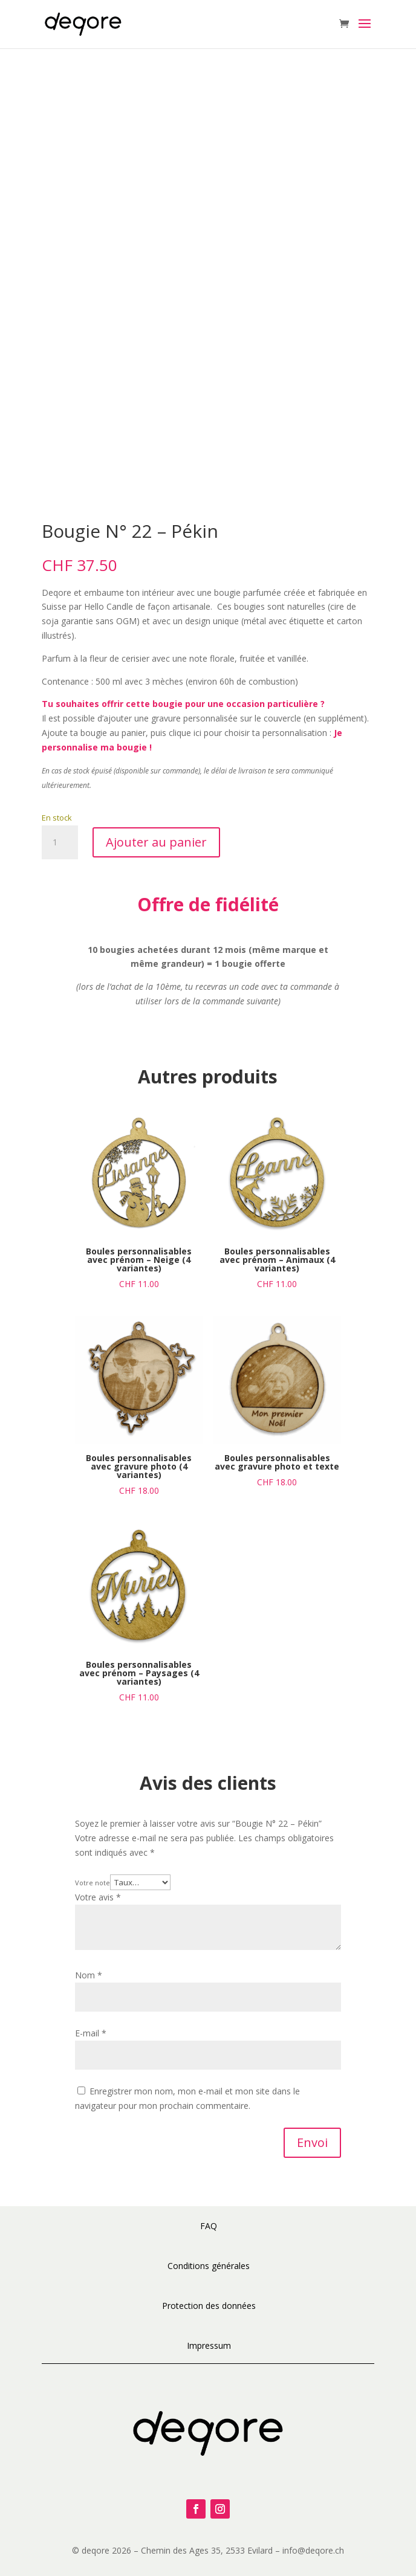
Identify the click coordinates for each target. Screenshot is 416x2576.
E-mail (90, 2033)
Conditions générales (208, 2265)
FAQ (208, 2226)
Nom (88, 1975)
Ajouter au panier (156, 842)
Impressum (209, 2345)
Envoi (312, 2142)
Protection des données (209, 2305)
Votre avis (98, 1897)
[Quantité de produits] (60, 842)
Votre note (92, 1882)
